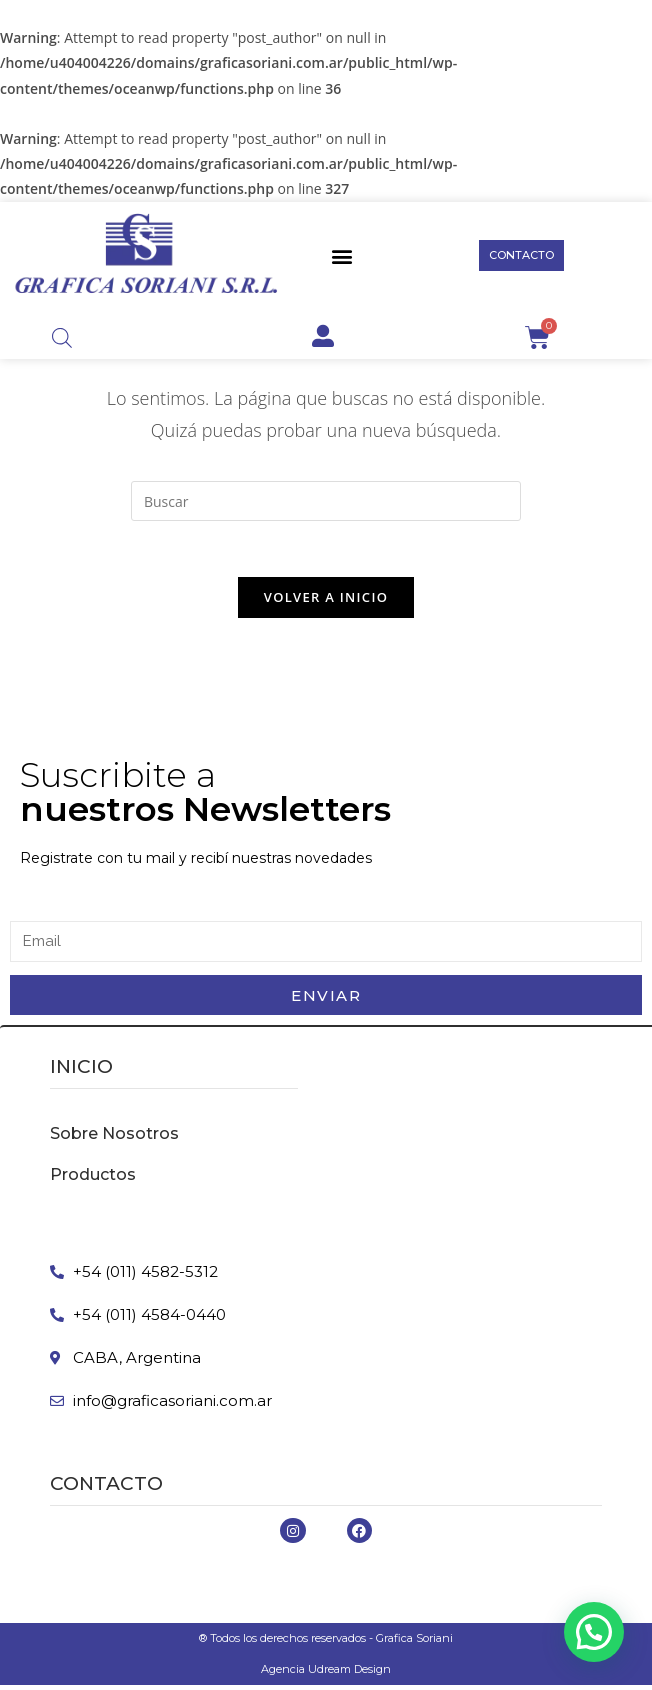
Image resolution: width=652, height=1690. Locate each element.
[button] (342, 255)
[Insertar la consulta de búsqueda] (326, 501)
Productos (93, 1179)
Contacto (106, 1488)
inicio (81, 1071)
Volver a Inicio (326, 601)
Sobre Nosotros (114, 1138)
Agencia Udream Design (326, 1674)
